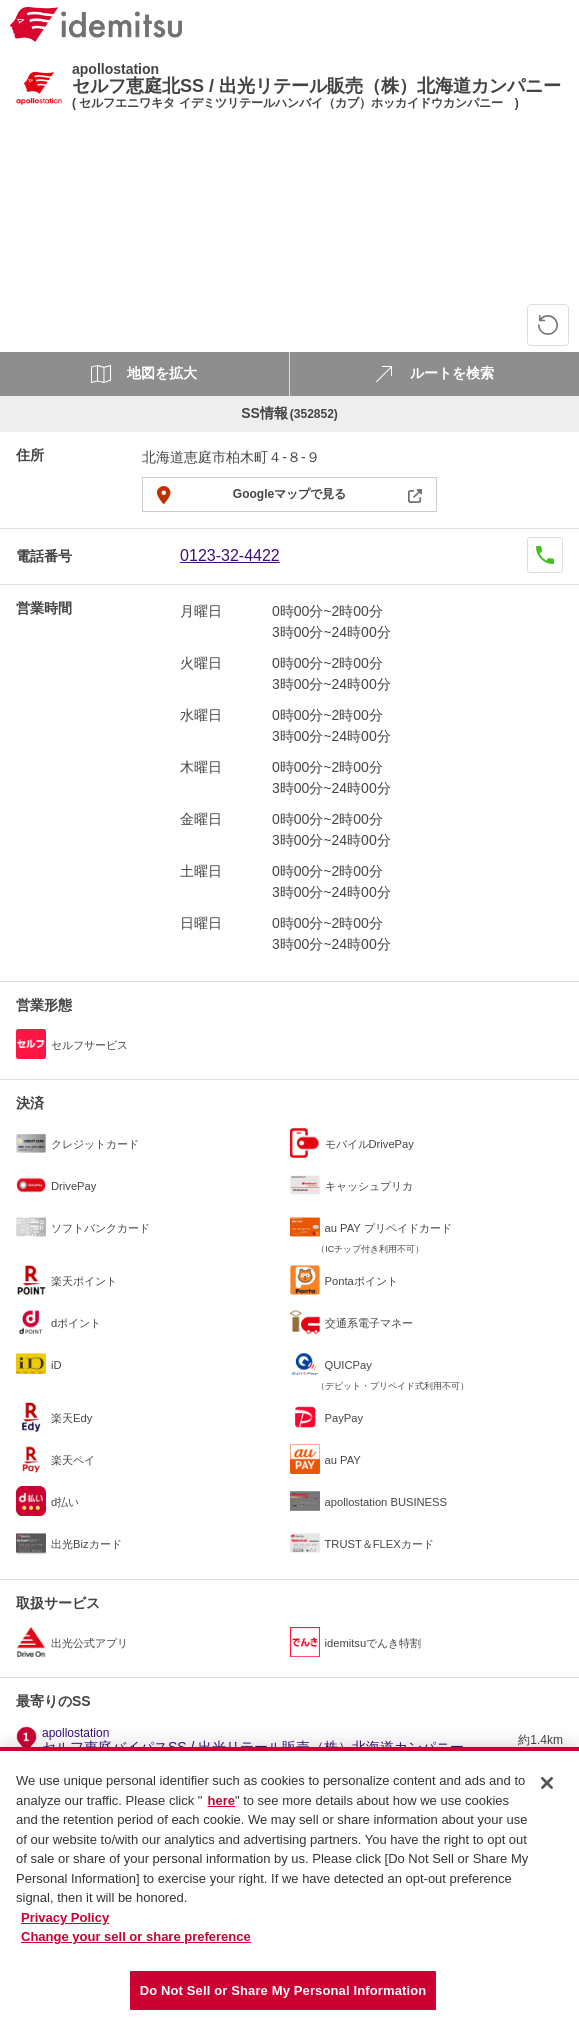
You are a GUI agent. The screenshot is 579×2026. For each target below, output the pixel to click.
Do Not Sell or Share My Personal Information (283, 1998)
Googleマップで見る (289, 494)
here (220, 1808)
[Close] (547, 1791)
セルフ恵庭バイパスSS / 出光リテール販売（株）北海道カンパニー (253, 1741)
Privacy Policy (65, 1925)
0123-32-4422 (230, 555)
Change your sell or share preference (136, 1944)
